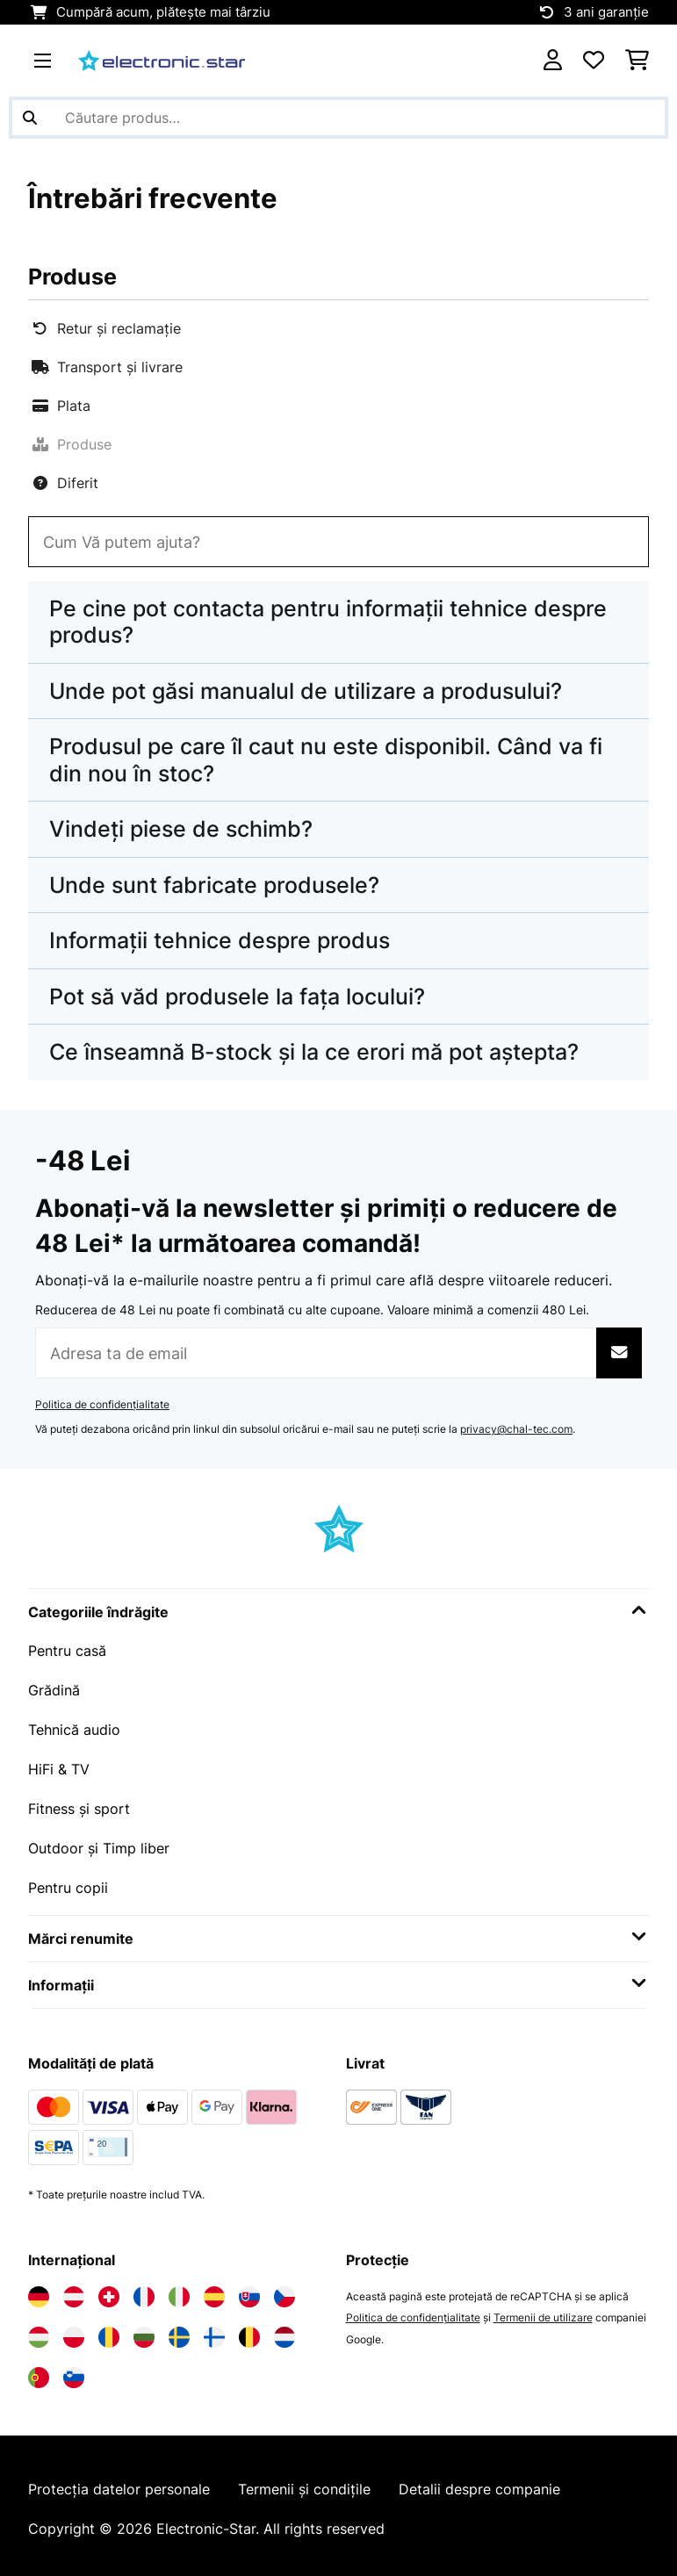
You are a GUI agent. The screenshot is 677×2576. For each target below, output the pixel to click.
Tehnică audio (74, 1727)
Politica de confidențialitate (102, 1404)
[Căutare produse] (338, 118)
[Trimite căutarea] (30, 117)
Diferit (65, 483)
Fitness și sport (79, 1804)
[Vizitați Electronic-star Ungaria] (38, 2330)
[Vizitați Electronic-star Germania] (38, 2289)
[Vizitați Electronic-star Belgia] (249, 2330)
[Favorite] (593, 60)
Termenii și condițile (304, 2483)
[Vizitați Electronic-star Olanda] (284, 2330)
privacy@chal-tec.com (516, 1429)
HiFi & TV (59, 1765)
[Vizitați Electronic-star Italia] (179, 2289)
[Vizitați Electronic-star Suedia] (179, 2330)
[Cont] (553, 60)
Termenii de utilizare (543, 2310)
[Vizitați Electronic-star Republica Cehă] (284, 2289)
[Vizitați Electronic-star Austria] (73, 2289)
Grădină (54, 1688)
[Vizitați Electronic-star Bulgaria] (144, 2330)
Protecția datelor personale (119, 2483)
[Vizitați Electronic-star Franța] (144, 2289)
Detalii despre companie (479, 2483)
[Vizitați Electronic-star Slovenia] (73, 2370)
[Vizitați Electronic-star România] (108, 2330)
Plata (61, 405)
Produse (72, 444)
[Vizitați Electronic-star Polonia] (73, 2330)
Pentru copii (68, 1881)
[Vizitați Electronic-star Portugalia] (38, 2370)
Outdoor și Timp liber (98, 1843)
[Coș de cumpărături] (637, 60)
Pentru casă (67, 1650)
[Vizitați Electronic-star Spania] (214, 2289)
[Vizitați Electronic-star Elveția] (108, 2289)
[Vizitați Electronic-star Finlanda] (214, 2330)
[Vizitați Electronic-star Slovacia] (249, 2289)
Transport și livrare (107, 367)
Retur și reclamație (106, 328)
